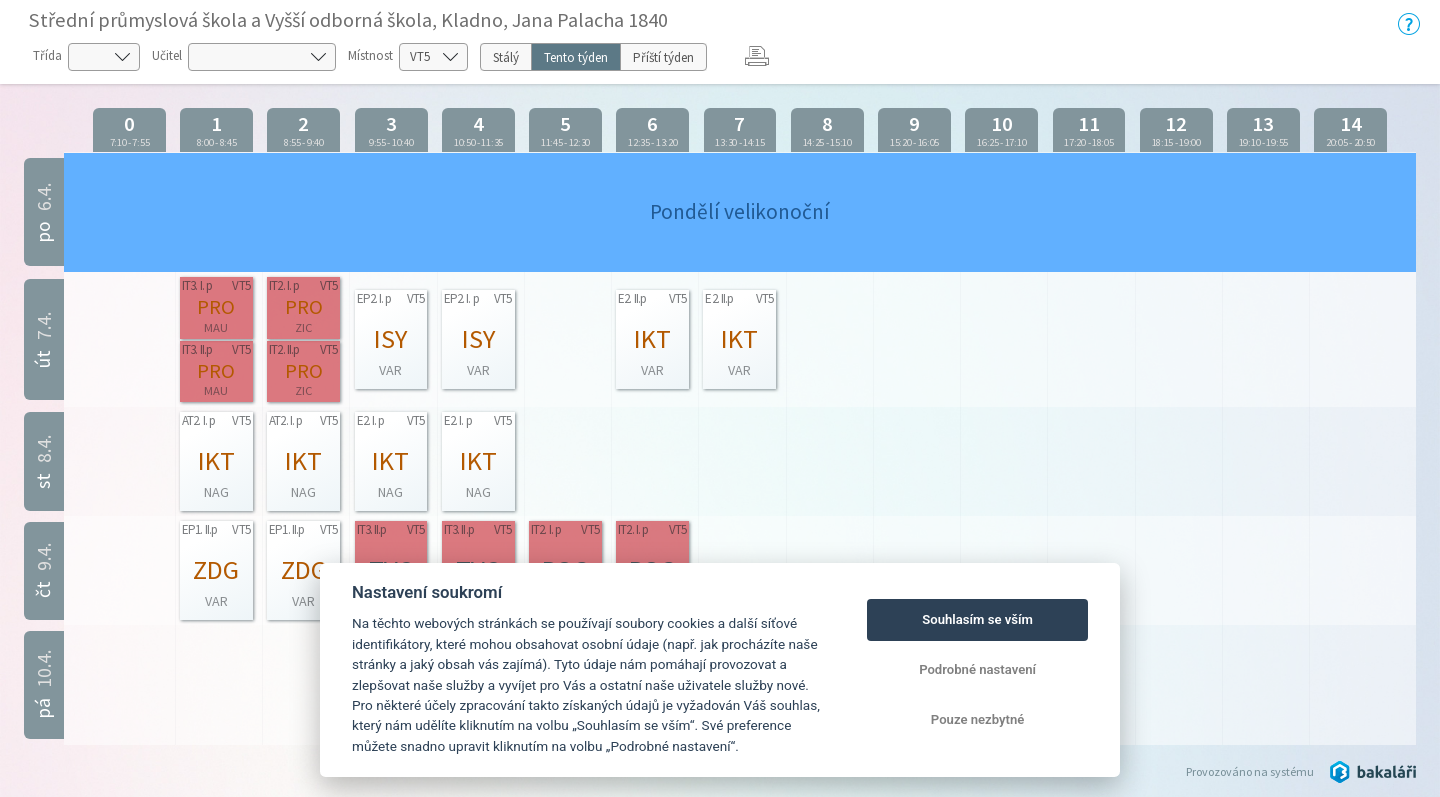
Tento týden (576, 57)
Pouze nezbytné (978, 719)
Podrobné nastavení (977, 669)
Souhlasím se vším (977, 619)
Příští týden (663, 57)
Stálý (506, 57)
